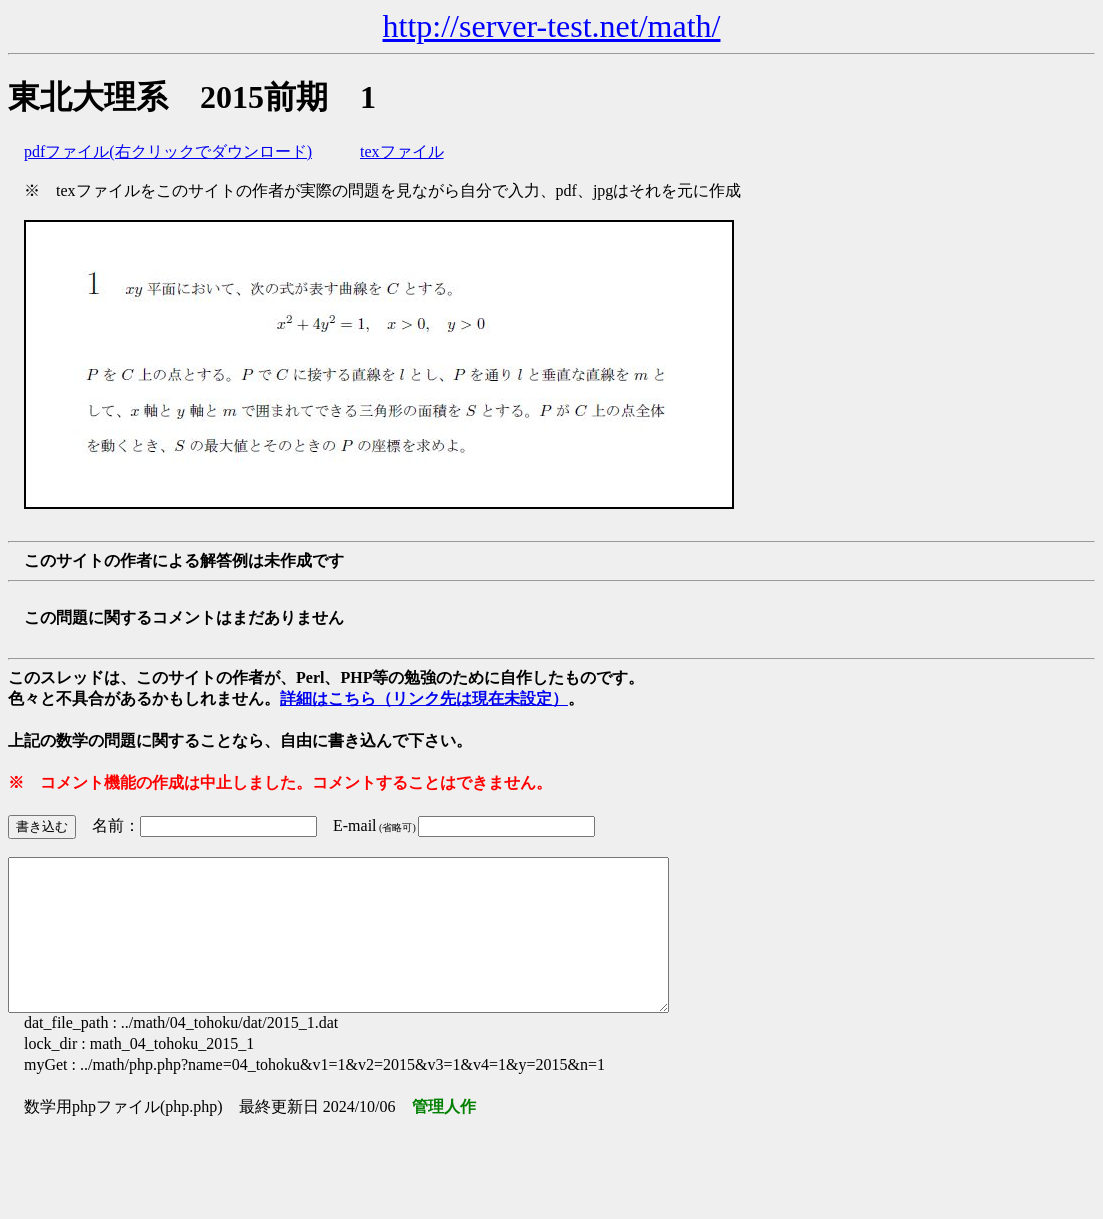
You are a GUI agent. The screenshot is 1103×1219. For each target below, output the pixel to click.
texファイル (402, 151)
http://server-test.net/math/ (552, 26)
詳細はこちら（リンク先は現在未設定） (424, 698)
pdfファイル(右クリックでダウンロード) (168, 151)
